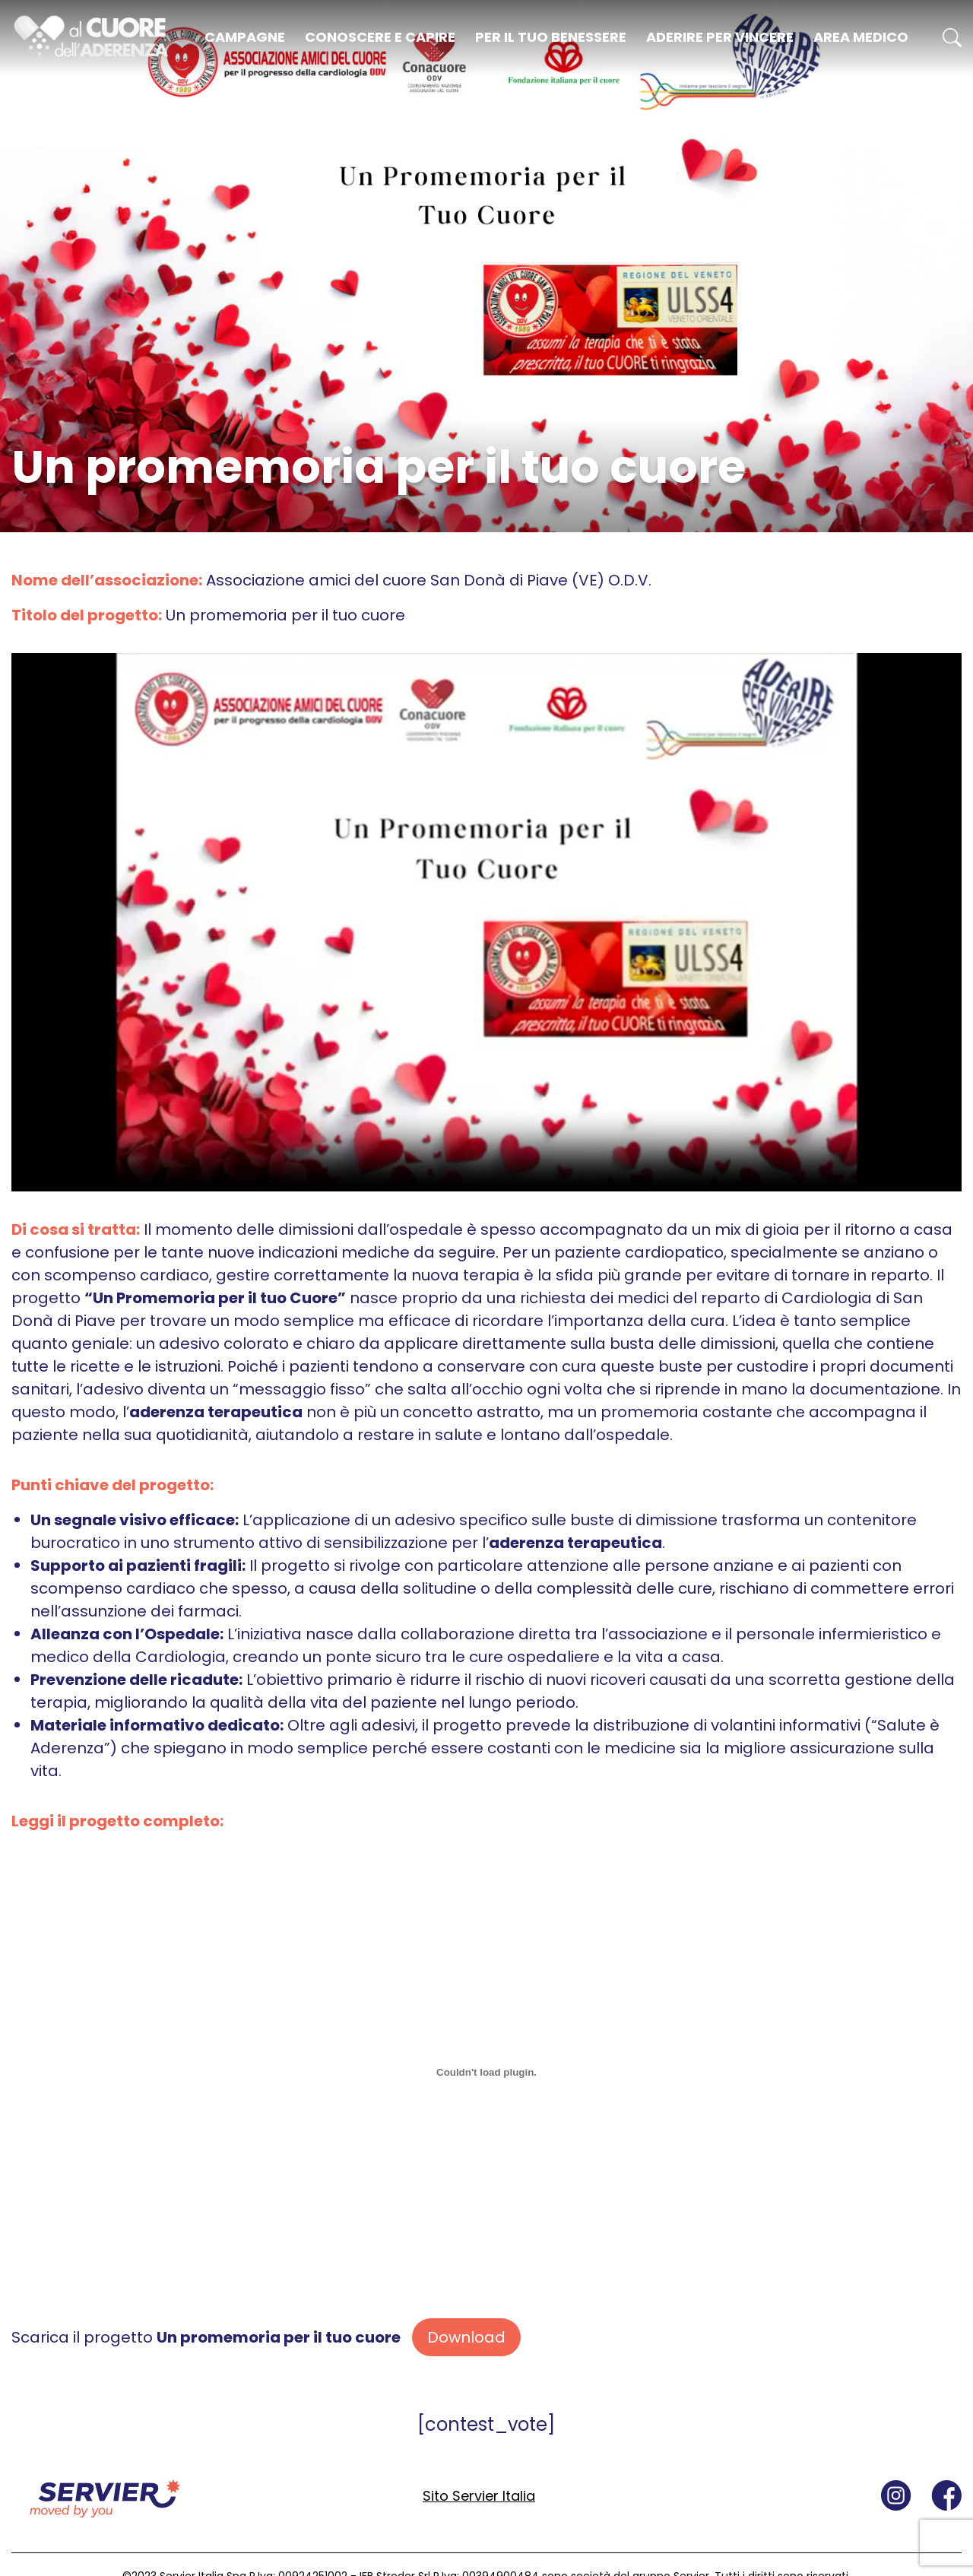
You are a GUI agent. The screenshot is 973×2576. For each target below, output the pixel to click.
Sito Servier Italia (479, 2495)
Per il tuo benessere (550, 36)
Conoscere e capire (380, 36)
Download (466, 2337)
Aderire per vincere (720, 36)
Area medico (860, 36)
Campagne (244, 36)
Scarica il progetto (206, 2337)
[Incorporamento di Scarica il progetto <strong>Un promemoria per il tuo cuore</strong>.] (486, 2073)
